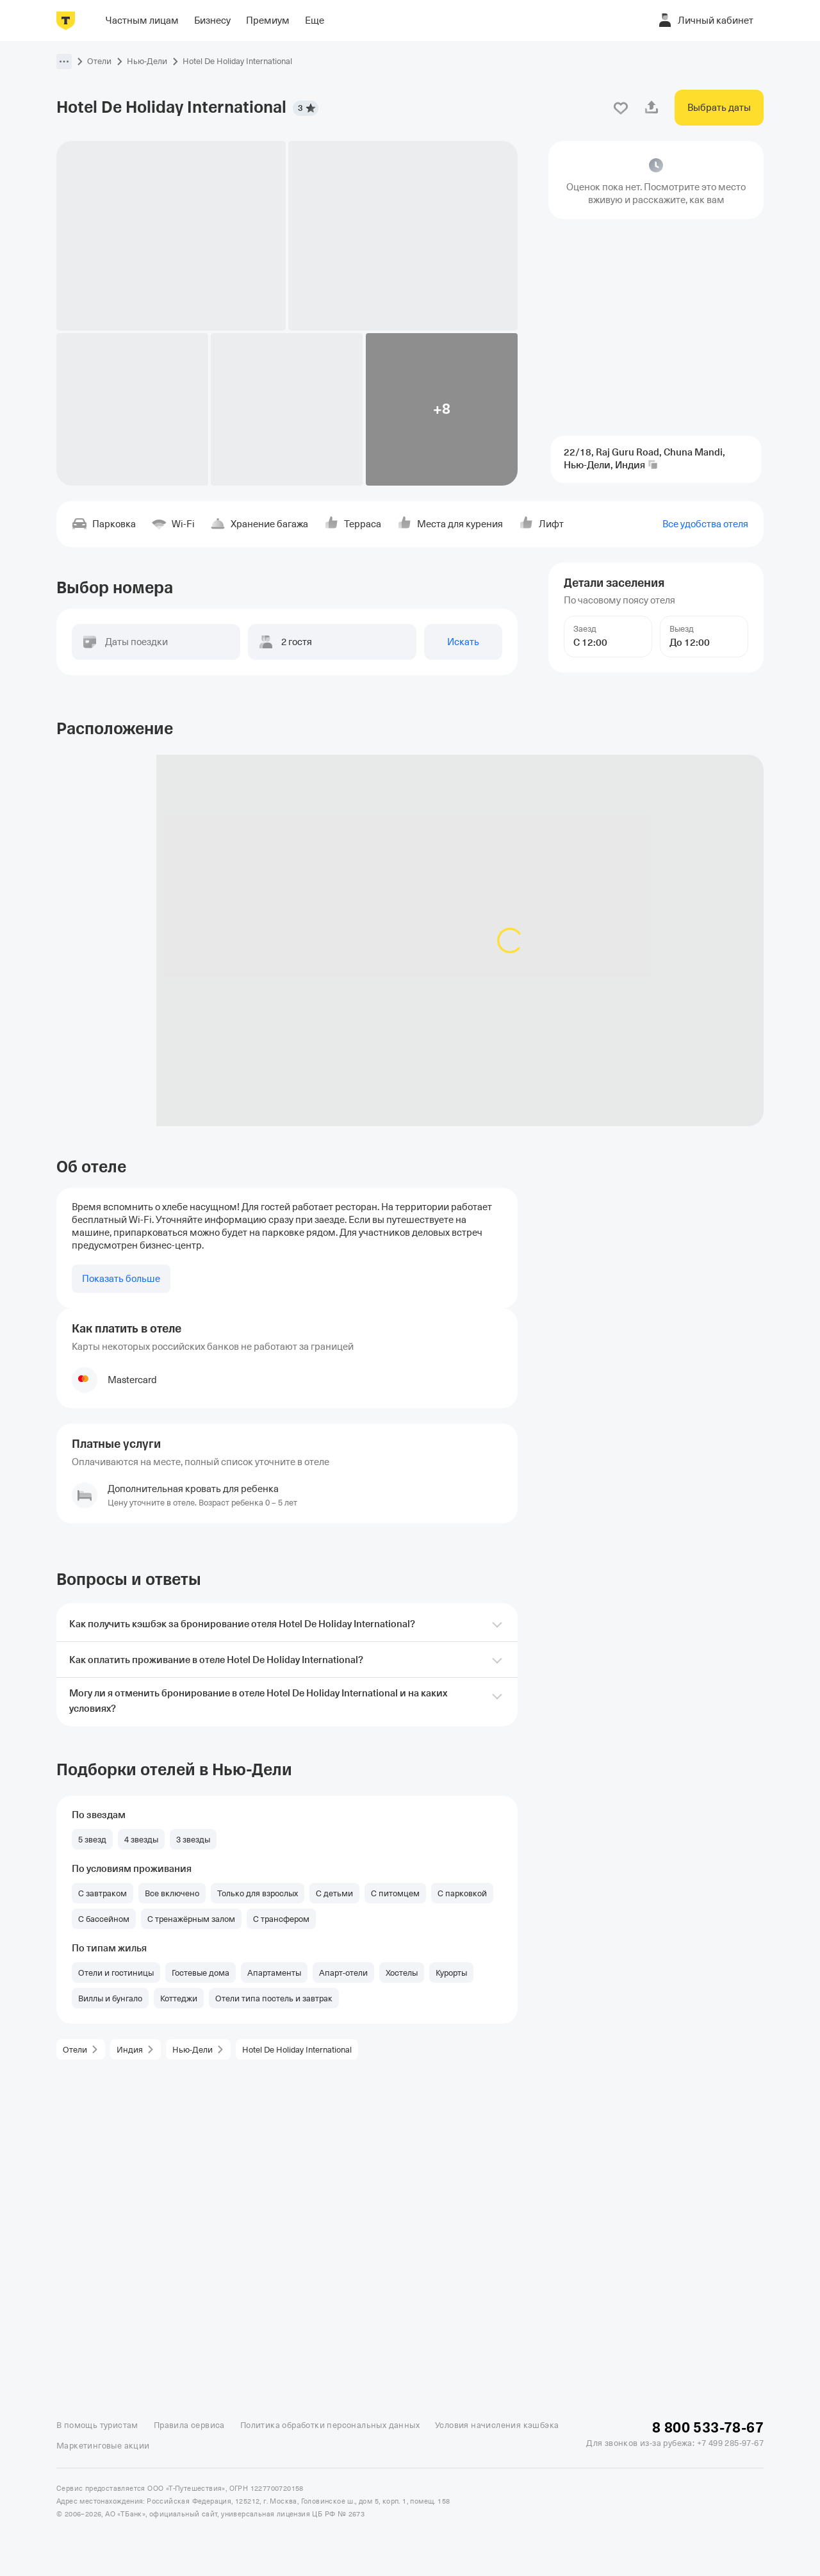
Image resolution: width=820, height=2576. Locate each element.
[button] (64, 61)
